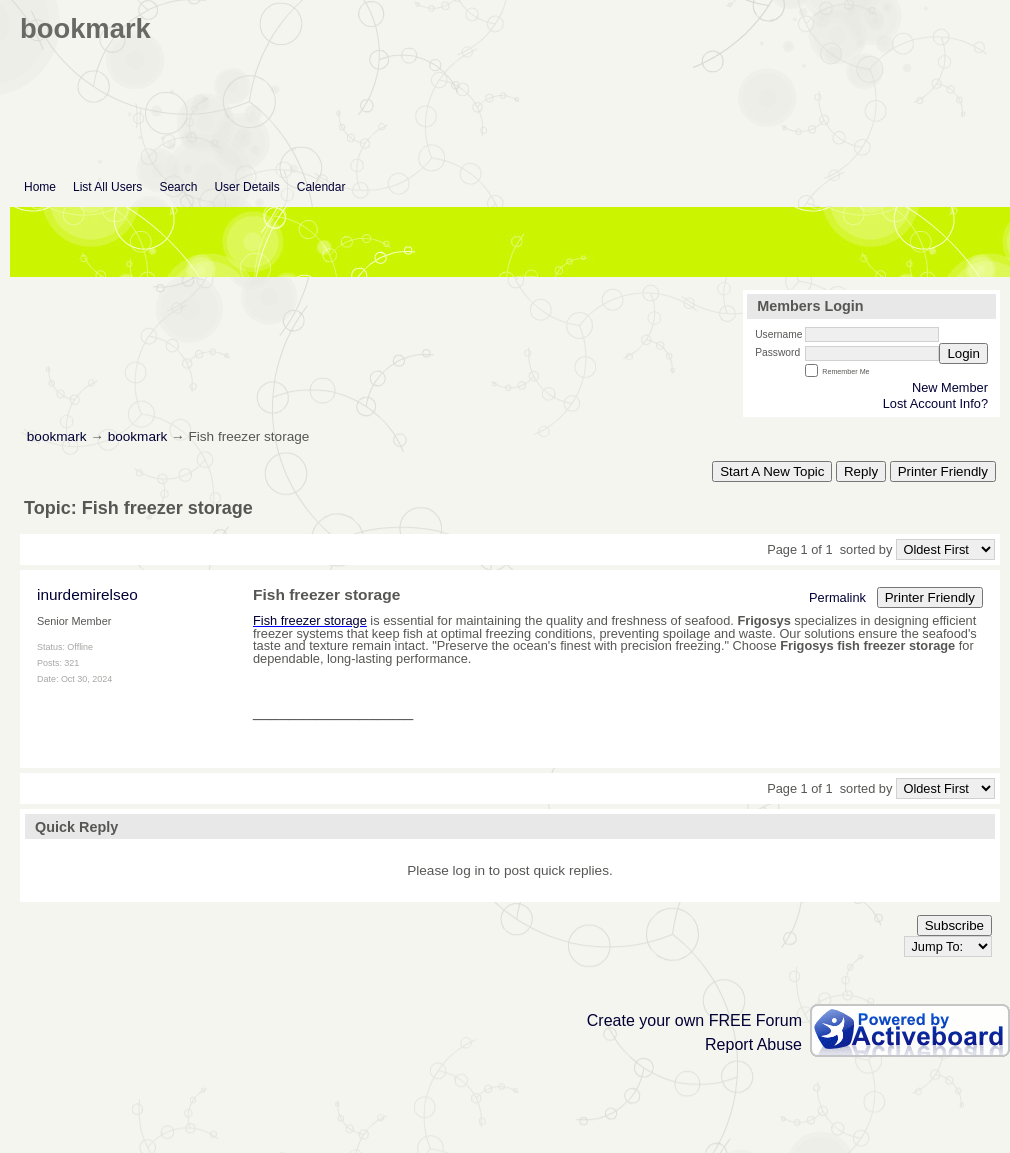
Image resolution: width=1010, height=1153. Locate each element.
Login (963, 353)
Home (40, 187)
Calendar (321, 187)
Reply (861, 471)
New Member (950, 387)
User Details (246, 187)
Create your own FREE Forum (694, 1020)
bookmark (57, 436)
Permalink (837, 597)
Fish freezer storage (310, 620)
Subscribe (954, 925)
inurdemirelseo (87, 594)
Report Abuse (753, 1044)
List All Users (107, 187)
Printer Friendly (943, 471)
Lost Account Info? (935, 403)
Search (178, 187)
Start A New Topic (772, 471)
